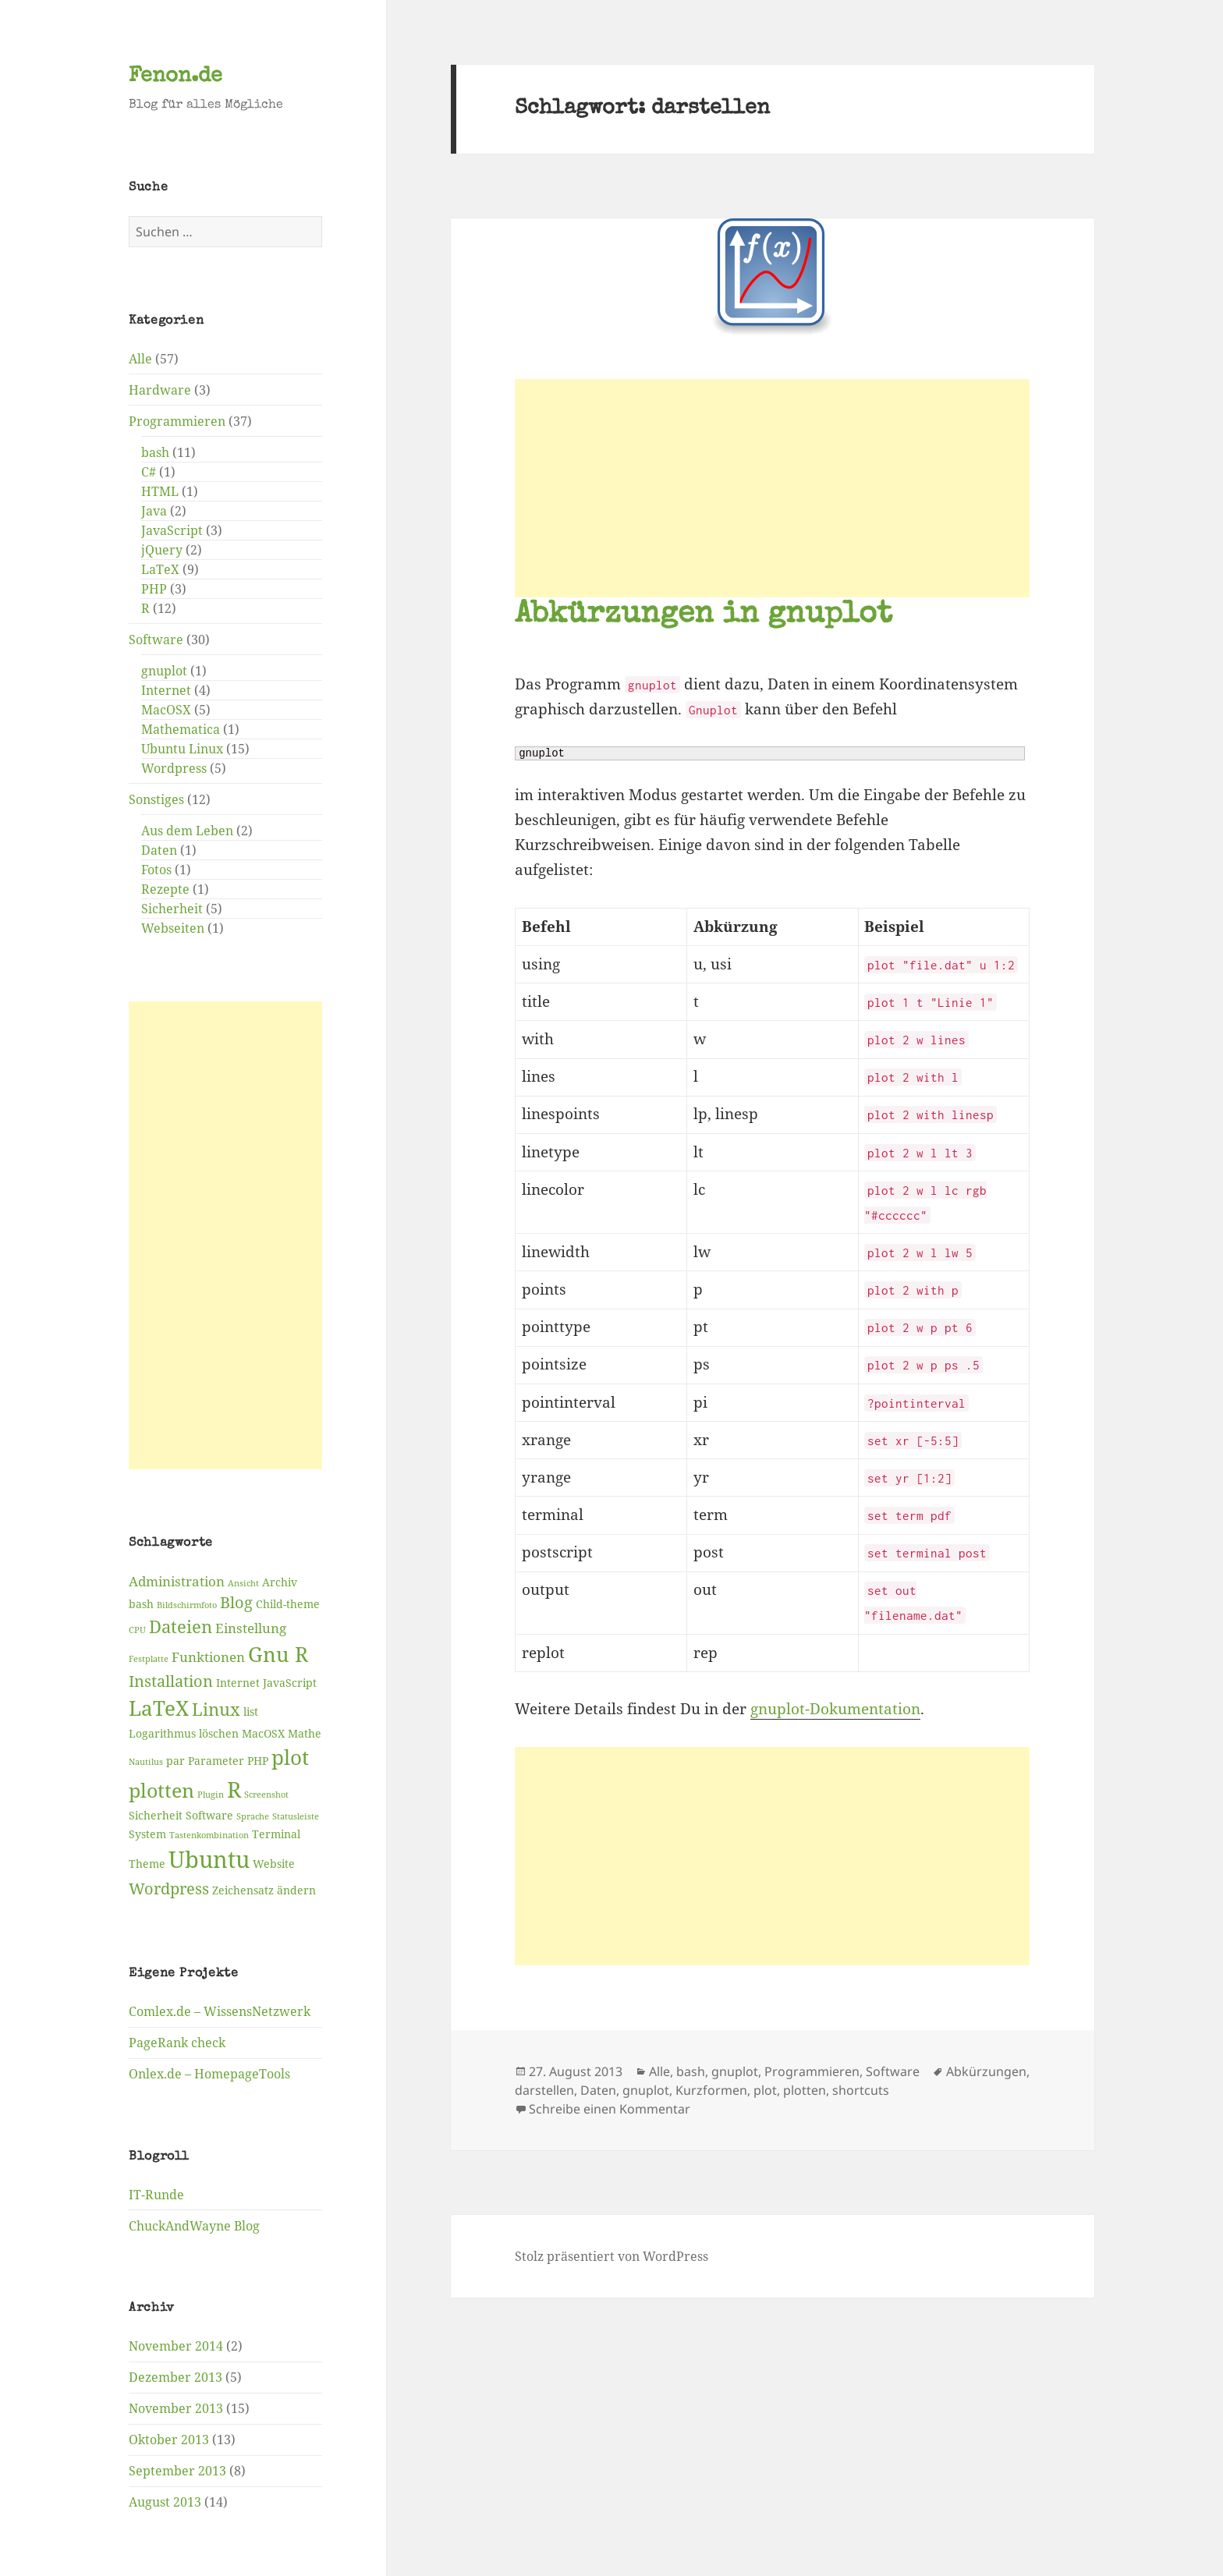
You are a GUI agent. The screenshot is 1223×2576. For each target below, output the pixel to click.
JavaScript (172, 530)
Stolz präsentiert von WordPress (611, 2256)
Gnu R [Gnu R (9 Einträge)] (278, 1654)
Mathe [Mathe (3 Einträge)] (304, 1733)
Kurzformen (711, 2090)
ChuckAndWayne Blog (194, 2225)
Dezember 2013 (175, 2377)
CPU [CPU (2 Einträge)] (137, 1630)
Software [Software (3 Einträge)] (209, 1815)
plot (765, 2090)
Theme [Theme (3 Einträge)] (147, 1863)
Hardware (160, 390)
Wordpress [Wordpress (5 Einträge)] (169, 1888)
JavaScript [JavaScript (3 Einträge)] (290, 1682)
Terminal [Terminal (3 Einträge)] (276, 1834)
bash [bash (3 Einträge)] (141, 1603)
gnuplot (164, 670)
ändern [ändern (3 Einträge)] (296, 1890)
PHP (154, 588)
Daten (159, 850)
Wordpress (174, 768)
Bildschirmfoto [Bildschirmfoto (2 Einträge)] (187, 1605)
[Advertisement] (225, 1235)
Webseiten (172, 928)
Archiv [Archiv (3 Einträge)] (279, 1582)
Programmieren (177, 421)
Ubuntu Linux (182, 748)
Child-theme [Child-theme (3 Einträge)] (288, 1603)
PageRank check (177, 2042)
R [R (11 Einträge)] (234, 1789)
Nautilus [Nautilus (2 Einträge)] (146, 1761)
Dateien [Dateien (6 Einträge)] (180, 1626)
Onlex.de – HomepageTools (209, 2073)
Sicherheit (172, 908)
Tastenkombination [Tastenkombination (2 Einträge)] (209, 1835)
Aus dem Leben (187, 830)
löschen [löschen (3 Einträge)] (219, 1733)
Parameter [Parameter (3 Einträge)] (216, 1760)
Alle (140, 358)
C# (148, 471)
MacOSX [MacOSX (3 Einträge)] (263, 1733)
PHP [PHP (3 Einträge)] (257, 1760)
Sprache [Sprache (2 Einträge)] (252, 1816)
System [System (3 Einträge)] (147, 1834)
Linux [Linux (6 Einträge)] (216, 1709)
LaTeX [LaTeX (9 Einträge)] (159, 1708)
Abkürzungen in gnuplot (703, 616)
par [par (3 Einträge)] (175, 1760)
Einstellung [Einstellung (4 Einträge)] (250, 1628)
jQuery (162, 549)
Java (154, 510)
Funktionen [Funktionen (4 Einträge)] (208, 1657)
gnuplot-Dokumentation (835, 1709)
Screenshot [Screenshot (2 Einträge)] (266, 1794)
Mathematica (180, 729)
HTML (160, 491)
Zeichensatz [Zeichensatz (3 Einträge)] (243, 1890)
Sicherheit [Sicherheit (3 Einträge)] (156, 1815)
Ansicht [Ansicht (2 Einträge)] (243, 1583)
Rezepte (165, 889)
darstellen (544, 2090)
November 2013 (176, 2408)
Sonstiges (156, 799)
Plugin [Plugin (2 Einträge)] (210, 1794)
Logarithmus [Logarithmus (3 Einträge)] (162, 1733)
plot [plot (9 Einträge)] (290, 1757)
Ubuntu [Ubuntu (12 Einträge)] (209, 1859)
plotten (804, 2090)
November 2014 (176, 2346)
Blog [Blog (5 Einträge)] (236, 1602)
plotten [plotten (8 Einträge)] (161, 1790)
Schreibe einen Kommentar (609, 2108)
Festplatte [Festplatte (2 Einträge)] (148, 1658)
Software (156, 639)
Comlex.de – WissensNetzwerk (219, 2011)
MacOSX (166, 709)
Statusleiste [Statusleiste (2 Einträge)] (295, 1816)
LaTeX (160, 569)
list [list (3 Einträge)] (250, 1711)
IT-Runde (156, 2194)
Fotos (156, 869)
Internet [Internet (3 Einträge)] (238, 1682)
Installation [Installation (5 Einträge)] (171, 1681)
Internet (166, 690)
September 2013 (177, 2470)
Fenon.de (175, 76)
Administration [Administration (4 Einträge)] (177, 1581)
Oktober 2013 (169, 2439)
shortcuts (860, 2090)
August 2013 (165, 2501)
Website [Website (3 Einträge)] (274, 1863)
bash (155, 452)
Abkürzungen (986, 2071)
